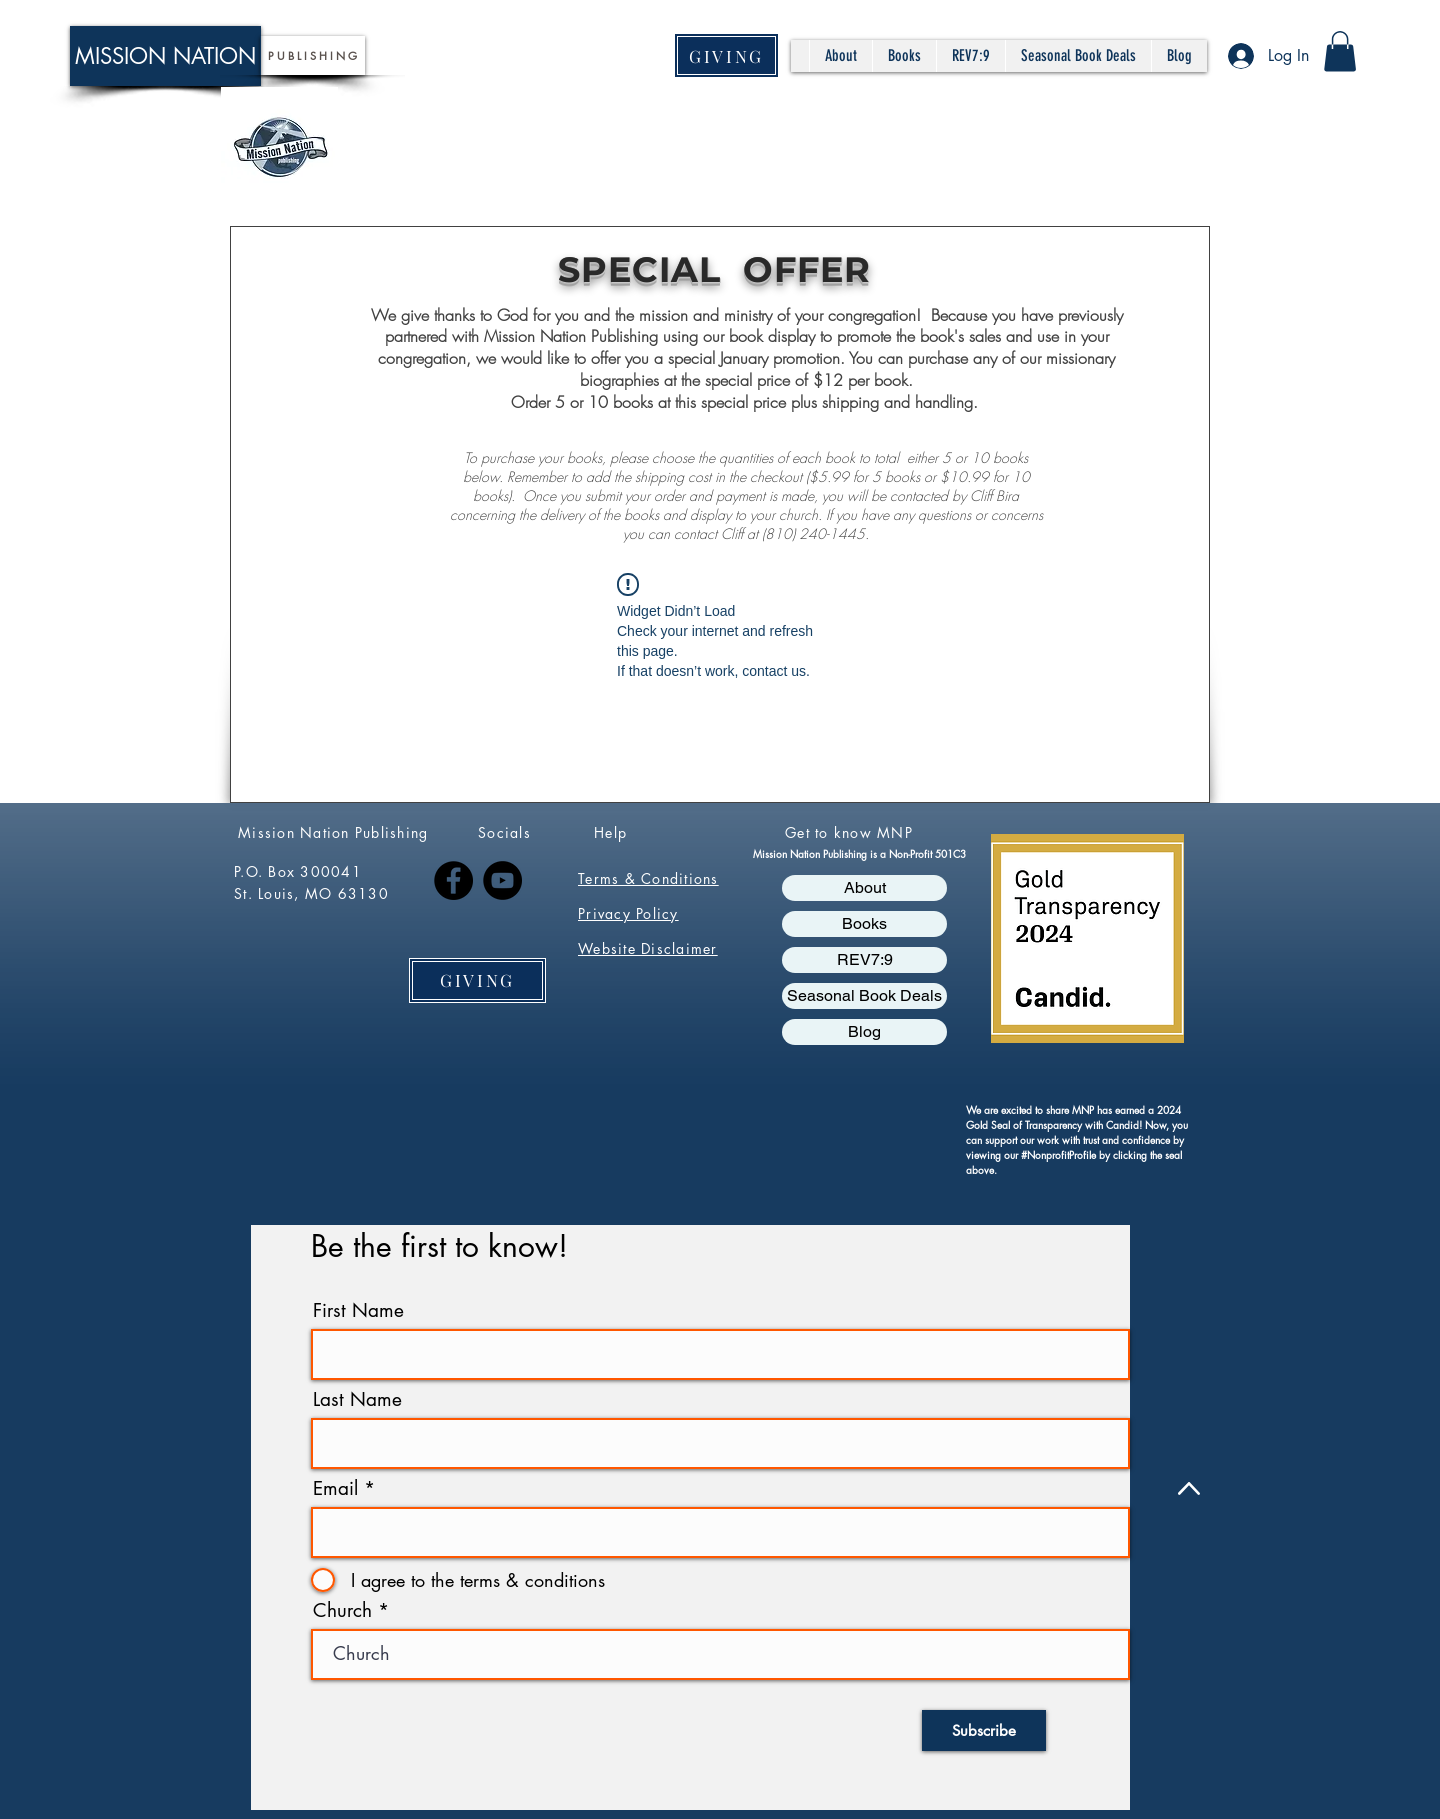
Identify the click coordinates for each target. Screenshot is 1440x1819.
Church (342, 1610)
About (865, 887)
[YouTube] (502, 880)
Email (335, 1488)
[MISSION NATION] (165, 56)
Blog (864, 1031)
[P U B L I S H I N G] (312, 55)
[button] (1340, 51)
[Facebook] (453, 880)
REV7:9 (865, 959)
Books (864, 923)
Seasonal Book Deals (864, 995)
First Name (358, 1310)
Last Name (357, 1399)
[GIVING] (726, 55)
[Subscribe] (984, 1730)
